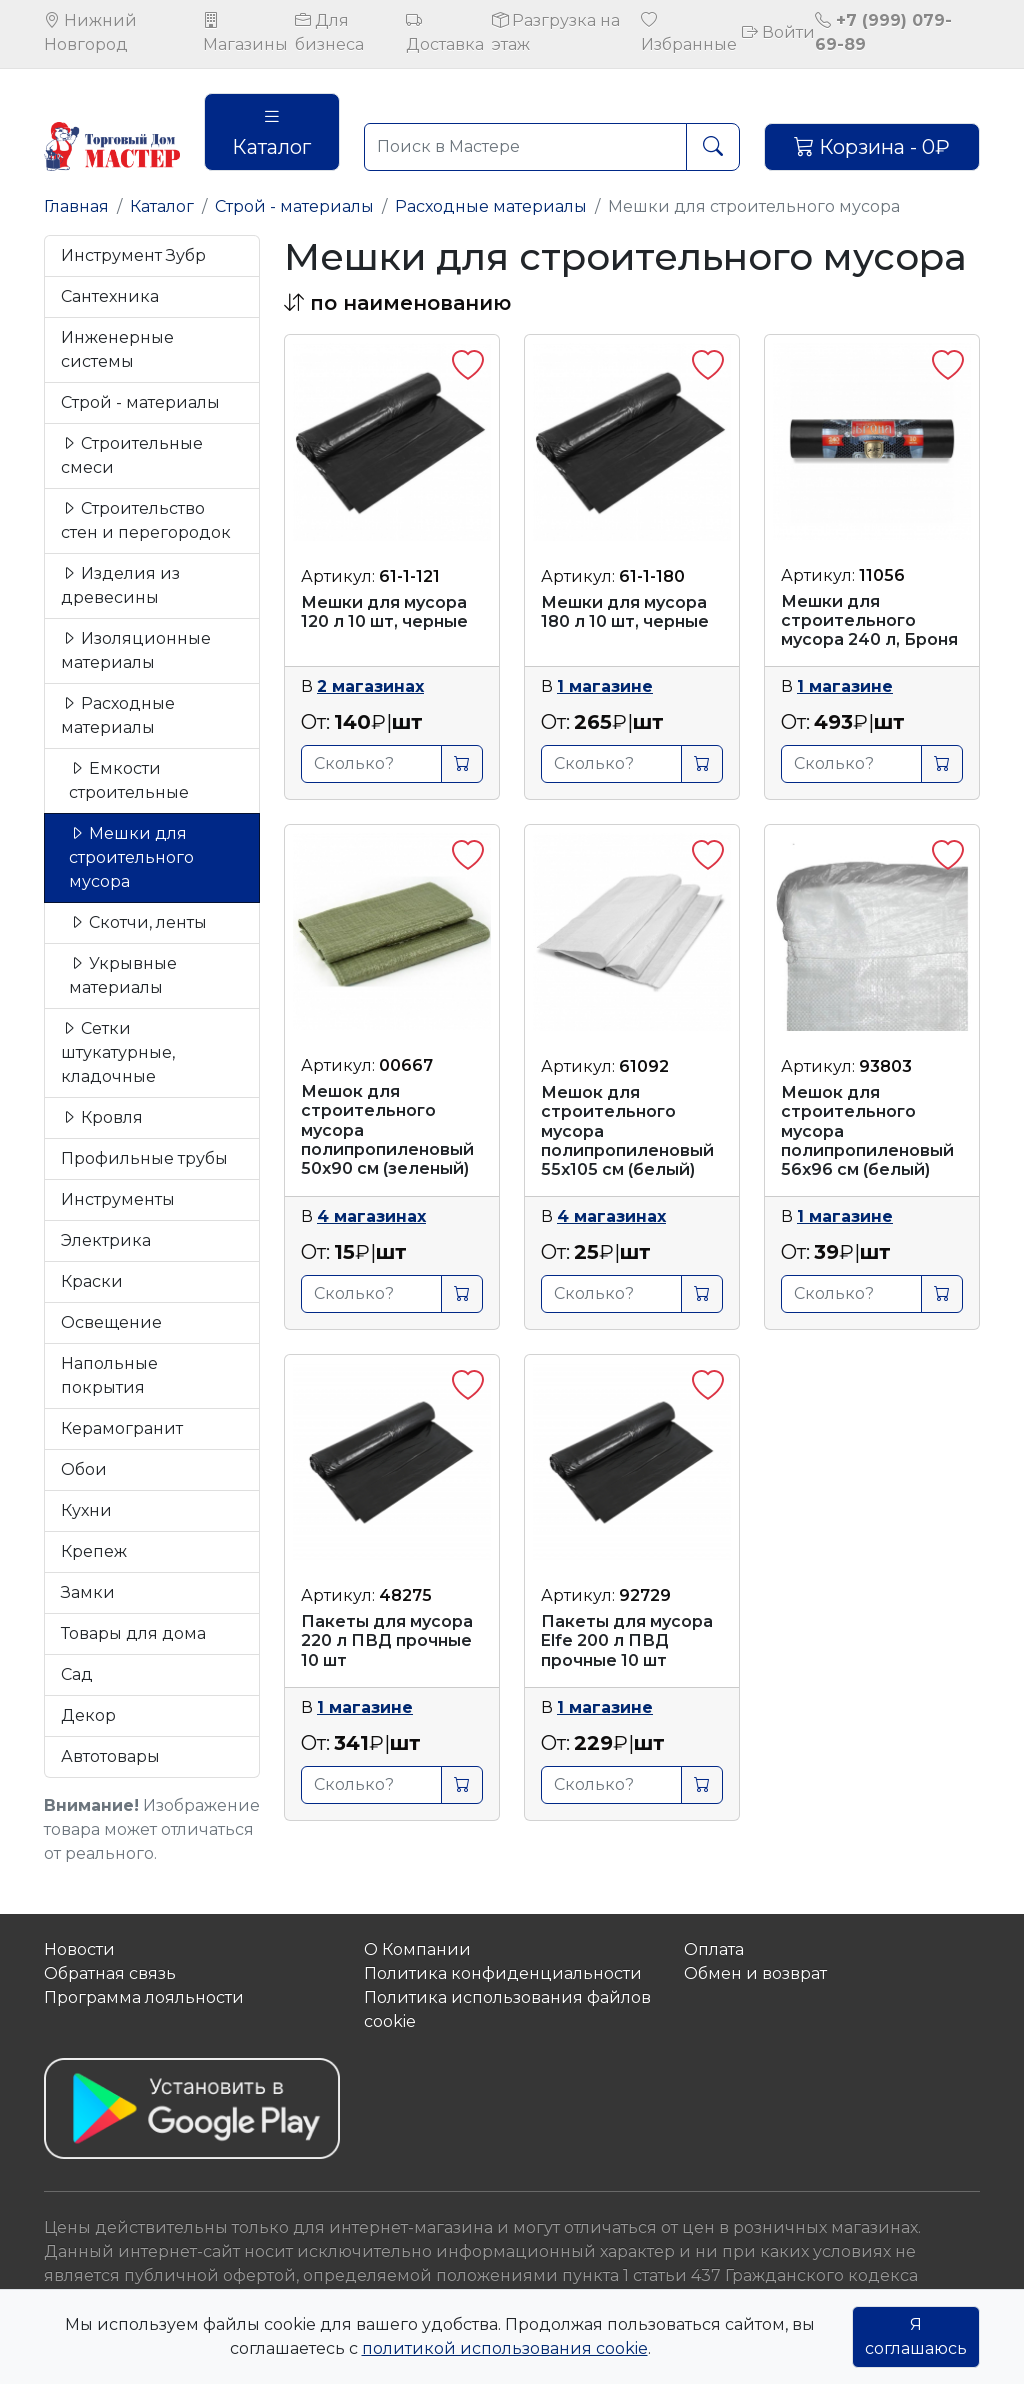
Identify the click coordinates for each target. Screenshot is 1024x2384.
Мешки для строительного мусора (131, 857)
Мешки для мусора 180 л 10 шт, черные (625, 612)
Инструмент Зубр (133, 255)
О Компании (417, 1949)
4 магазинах (371, 1216)
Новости (79, 1949)
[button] (397, 303)
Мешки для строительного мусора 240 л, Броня (869, 620)
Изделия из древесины (120, 585)
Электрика (106, 1240)
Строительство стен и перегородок (146, 520)
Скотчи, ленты (138, 922)
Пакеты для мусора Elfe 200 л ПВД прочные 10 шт (627, 1640)
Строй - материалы (294, 206)
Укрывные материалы (123, 975)
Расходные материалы (491, 206)
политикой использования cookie (505, 2348)
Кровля (102, 1117)
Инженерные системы (117, 349)
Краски (92, 1281)
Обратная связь (110, 1973)
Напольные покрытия (109, 1375)
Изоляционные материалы (136, 650)
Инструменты (118, 1199)
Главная (76, 206)
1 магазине (605, 686)
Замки (88, 1592)
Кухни (86, 1510)
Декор (88, 1715)
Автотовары (110, 1756)
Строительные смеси (132, 455)
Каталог (271, 132)
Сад (77, 1674)
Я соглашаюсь (916, 2336)
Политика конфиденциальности (503, 1973)
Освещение (111, 1322)
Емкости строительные (129, 780)
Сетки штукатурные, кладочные (118, 1052)
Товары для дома (133, 1633)
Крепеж (94, 1551)
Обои (84, 1469)
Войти (778, 32)
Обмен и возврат (755, 1973)
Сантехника (110, 296)
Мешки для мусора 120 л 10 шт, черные (384, 612)
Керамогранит (122, 1428)
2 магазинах (370, 686)
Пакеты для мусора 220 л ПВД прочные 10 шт (387, 1640)
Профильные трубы (144, 1158)
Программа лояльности (144, 1997)
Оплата (714, 1949)
